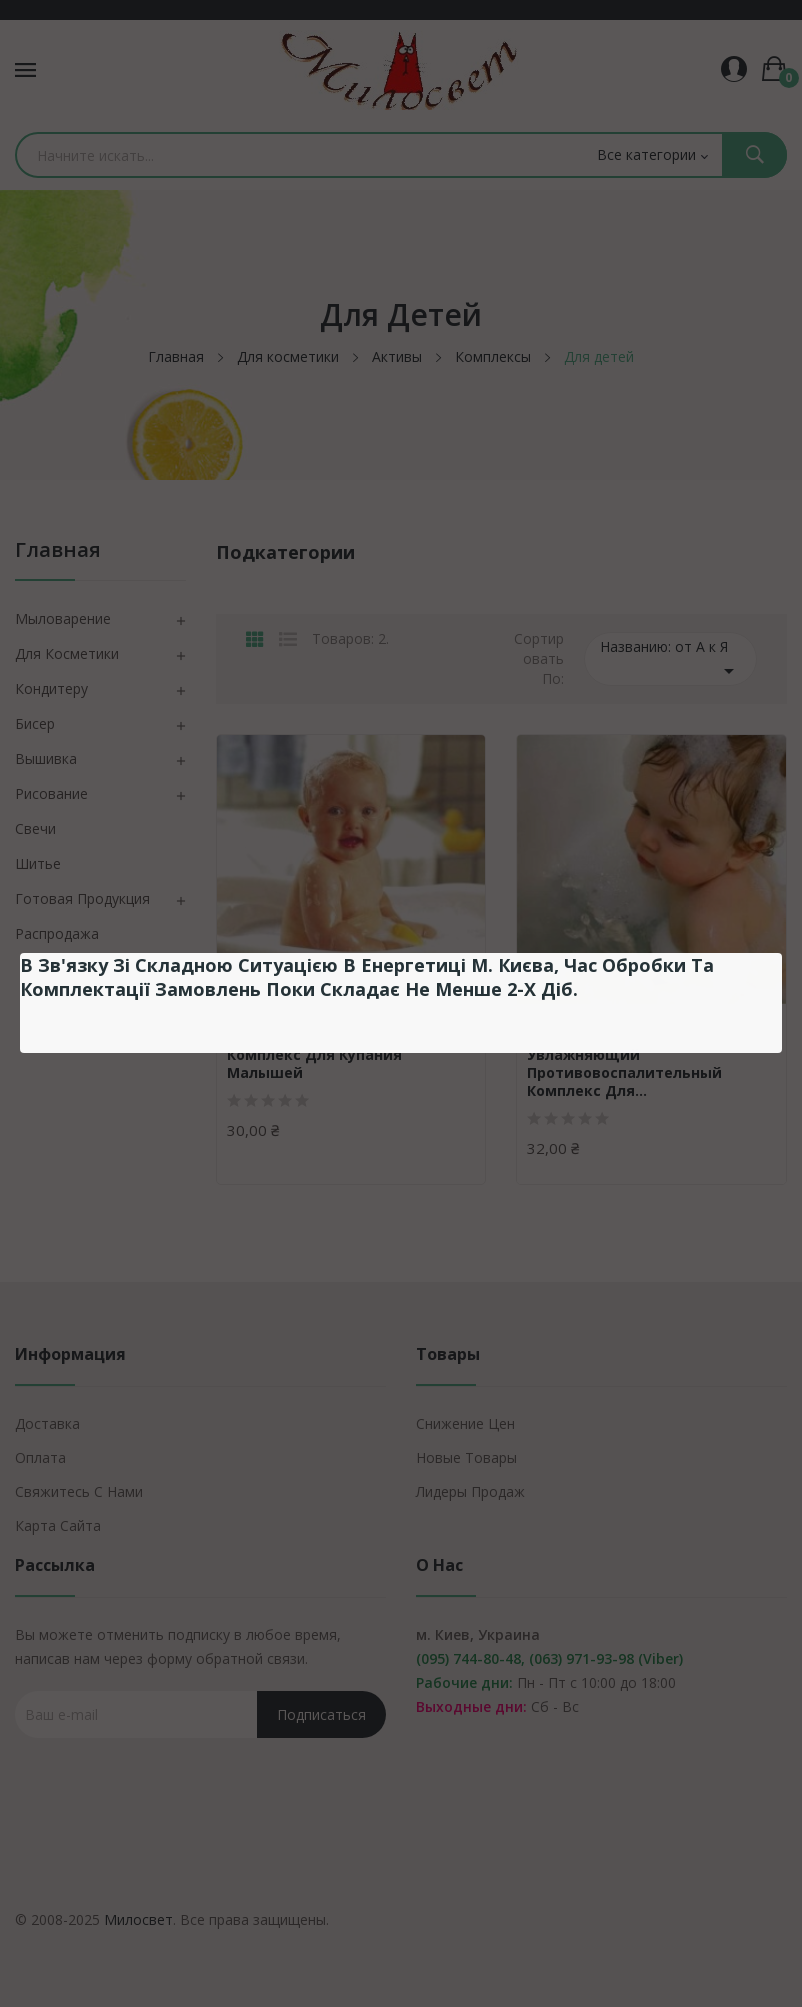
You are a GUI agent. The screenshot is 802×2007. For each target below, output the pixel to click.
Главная (58, 551)
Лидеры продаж (470, 1491)
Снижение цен (465, 1423)
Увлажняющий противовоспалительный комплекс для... (624, 1073)
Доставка (47, 1423)
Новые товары (466, 1457)
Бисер (35, 723)
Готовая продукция (82, 898)
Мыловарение (63, 618)
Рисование (51, 793)
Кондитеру (51, 688)
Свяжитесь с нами (79, 1491)
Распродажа (57, 933)
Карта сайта (58, 1525)
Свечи (35, 828)
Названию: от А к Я (670, 660)
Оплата (40, 1457)
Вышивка (46, 758)
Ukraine (251, 1030)
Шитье (38, 863)
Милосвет (138, 1919)
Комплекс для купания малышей (314, 1064)
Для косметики (67, 653)
